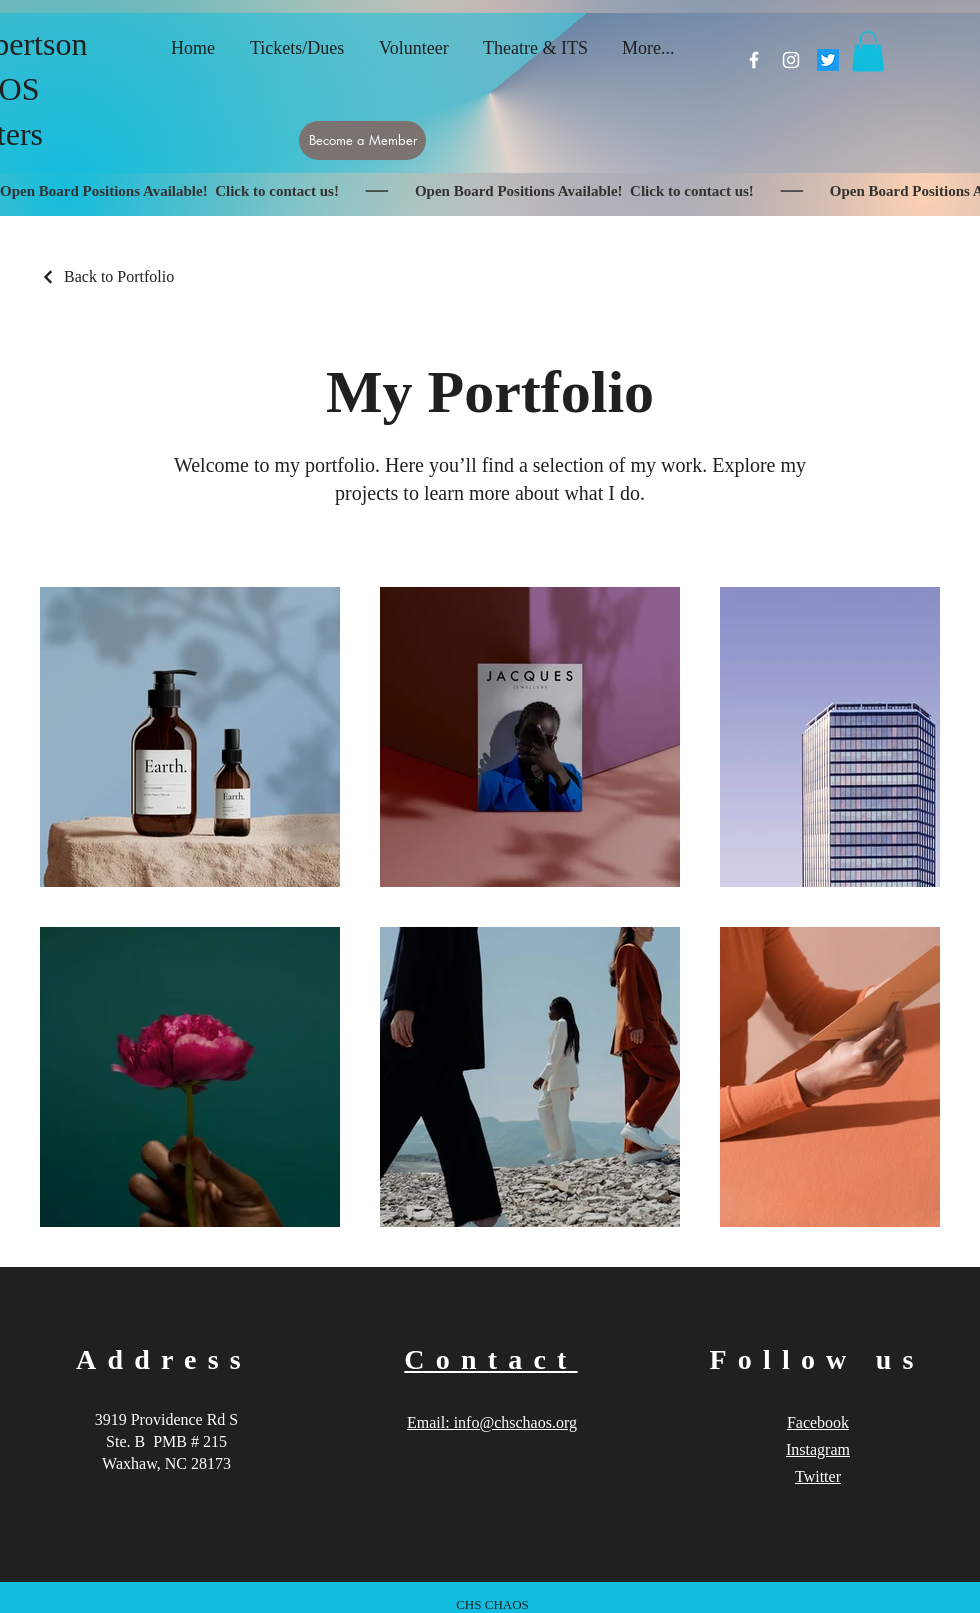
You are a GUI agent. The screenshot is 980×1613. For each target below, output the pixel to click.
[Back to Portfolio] (107, 277)
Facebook (818, 1422)
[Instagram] (791, 60)
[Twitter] (828, 60)
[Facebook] (754, 60)
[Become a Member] (362, 140)
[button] (868, 51)
